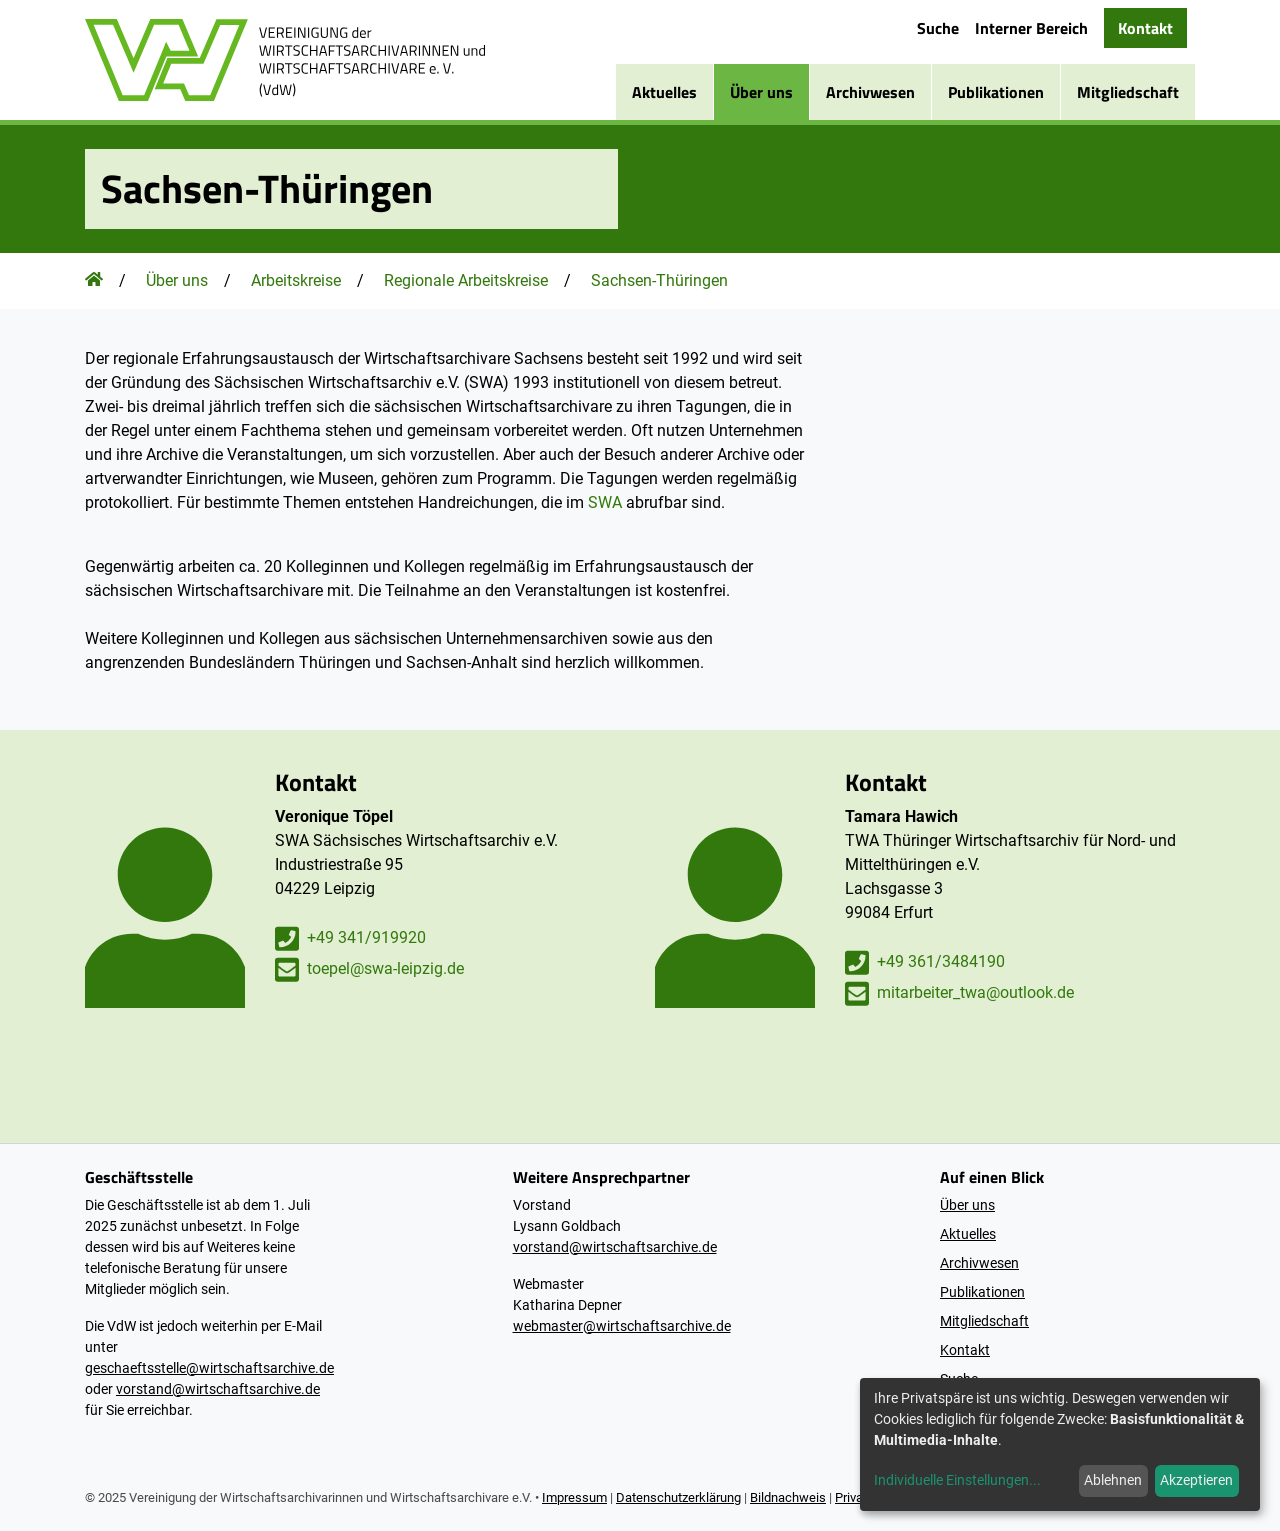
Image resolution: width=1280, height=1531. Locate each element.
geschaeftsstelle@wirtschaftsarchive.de (209, 1368)
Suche (938, 28)
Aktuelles (664, 92)
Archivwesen (870, 92)
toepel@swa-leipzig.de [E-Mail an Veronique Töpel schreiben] (369, 969)
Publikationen (996, 92)
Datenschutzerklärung (678, 1497)
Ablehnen (1113, 1480)
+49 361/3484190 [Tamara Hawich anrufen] (925, 962)
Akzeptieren (1196, 1480)
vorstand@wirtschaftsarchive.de (218, 1389)
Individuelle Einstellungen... (957, 1480)
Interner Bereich (1031, 28)
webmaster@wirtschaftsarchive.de (622, 1326)
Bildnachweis (788, 1497)
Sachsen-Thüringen (659, 280)
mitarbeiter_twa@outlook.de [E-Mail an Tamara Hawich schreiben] (959, 993)
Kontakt (1145, 28)
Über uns (761, 92)
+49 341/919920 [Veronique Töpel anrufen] (350, 938)
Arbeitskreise (296, 280)
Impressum (574, 1497)
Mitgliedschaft (1128, 92)
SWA (605, 502)
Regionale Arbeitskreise (466, 280)
